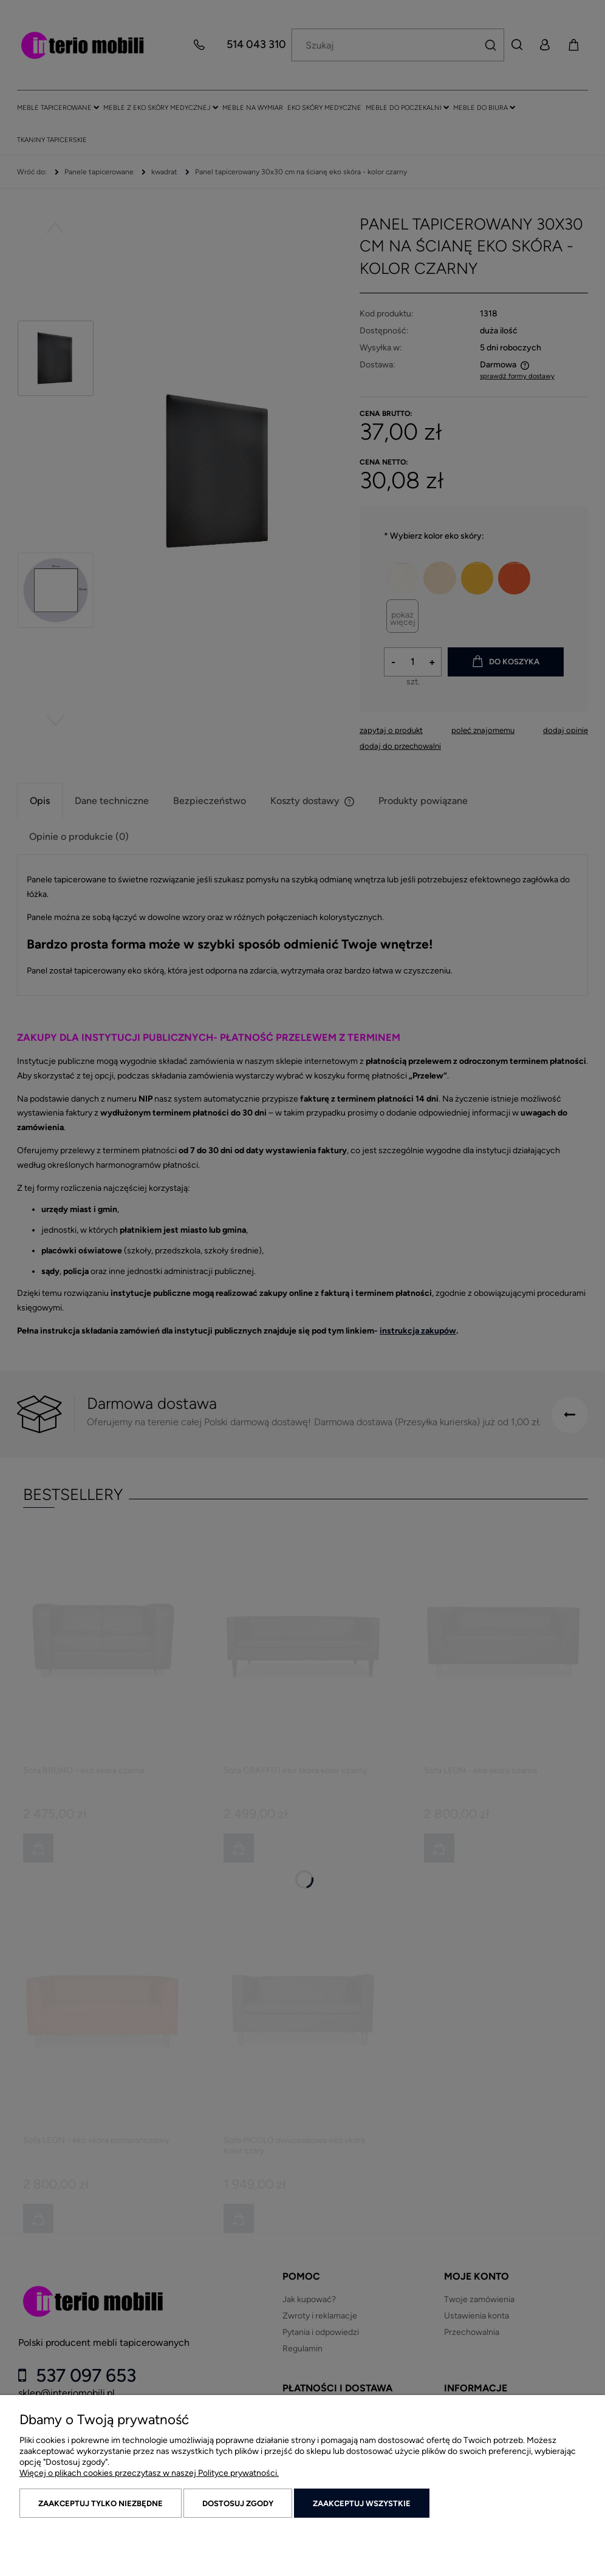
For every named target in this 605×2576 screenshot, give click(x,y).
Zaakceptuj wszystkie (362, 2503)
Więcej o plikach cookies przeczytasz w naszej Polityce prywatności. (149, 2473)
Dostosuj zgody (237, 2503)
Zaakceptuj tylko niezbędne (100, 2503)
